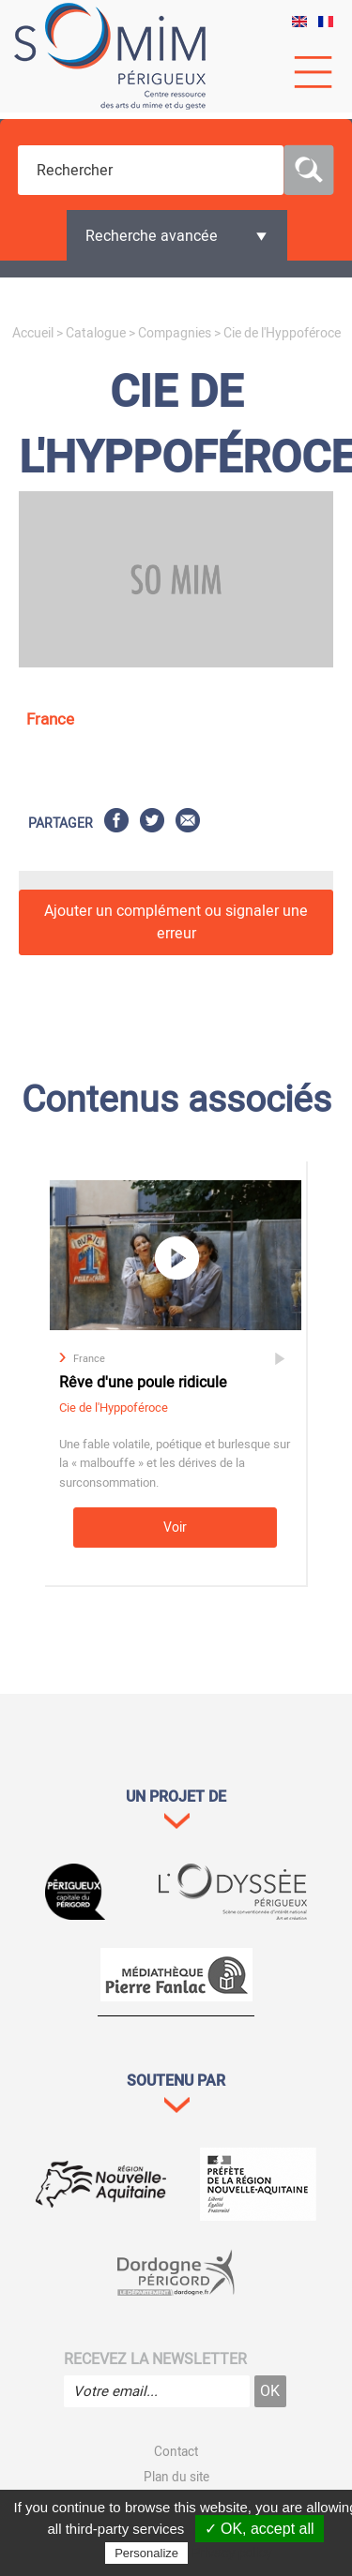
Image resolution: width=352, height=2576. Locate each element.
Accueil (33, 333)
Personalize (146, 2553)
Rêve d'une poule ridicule (143, 1382)
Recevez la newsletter (155, 2359)
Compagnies (174, 333)
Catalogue (96, 333)
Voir (175, 1527)
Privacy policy (231, 2552)
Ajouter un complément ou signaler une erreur (176, 922)
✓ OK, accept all (259, 2529)
